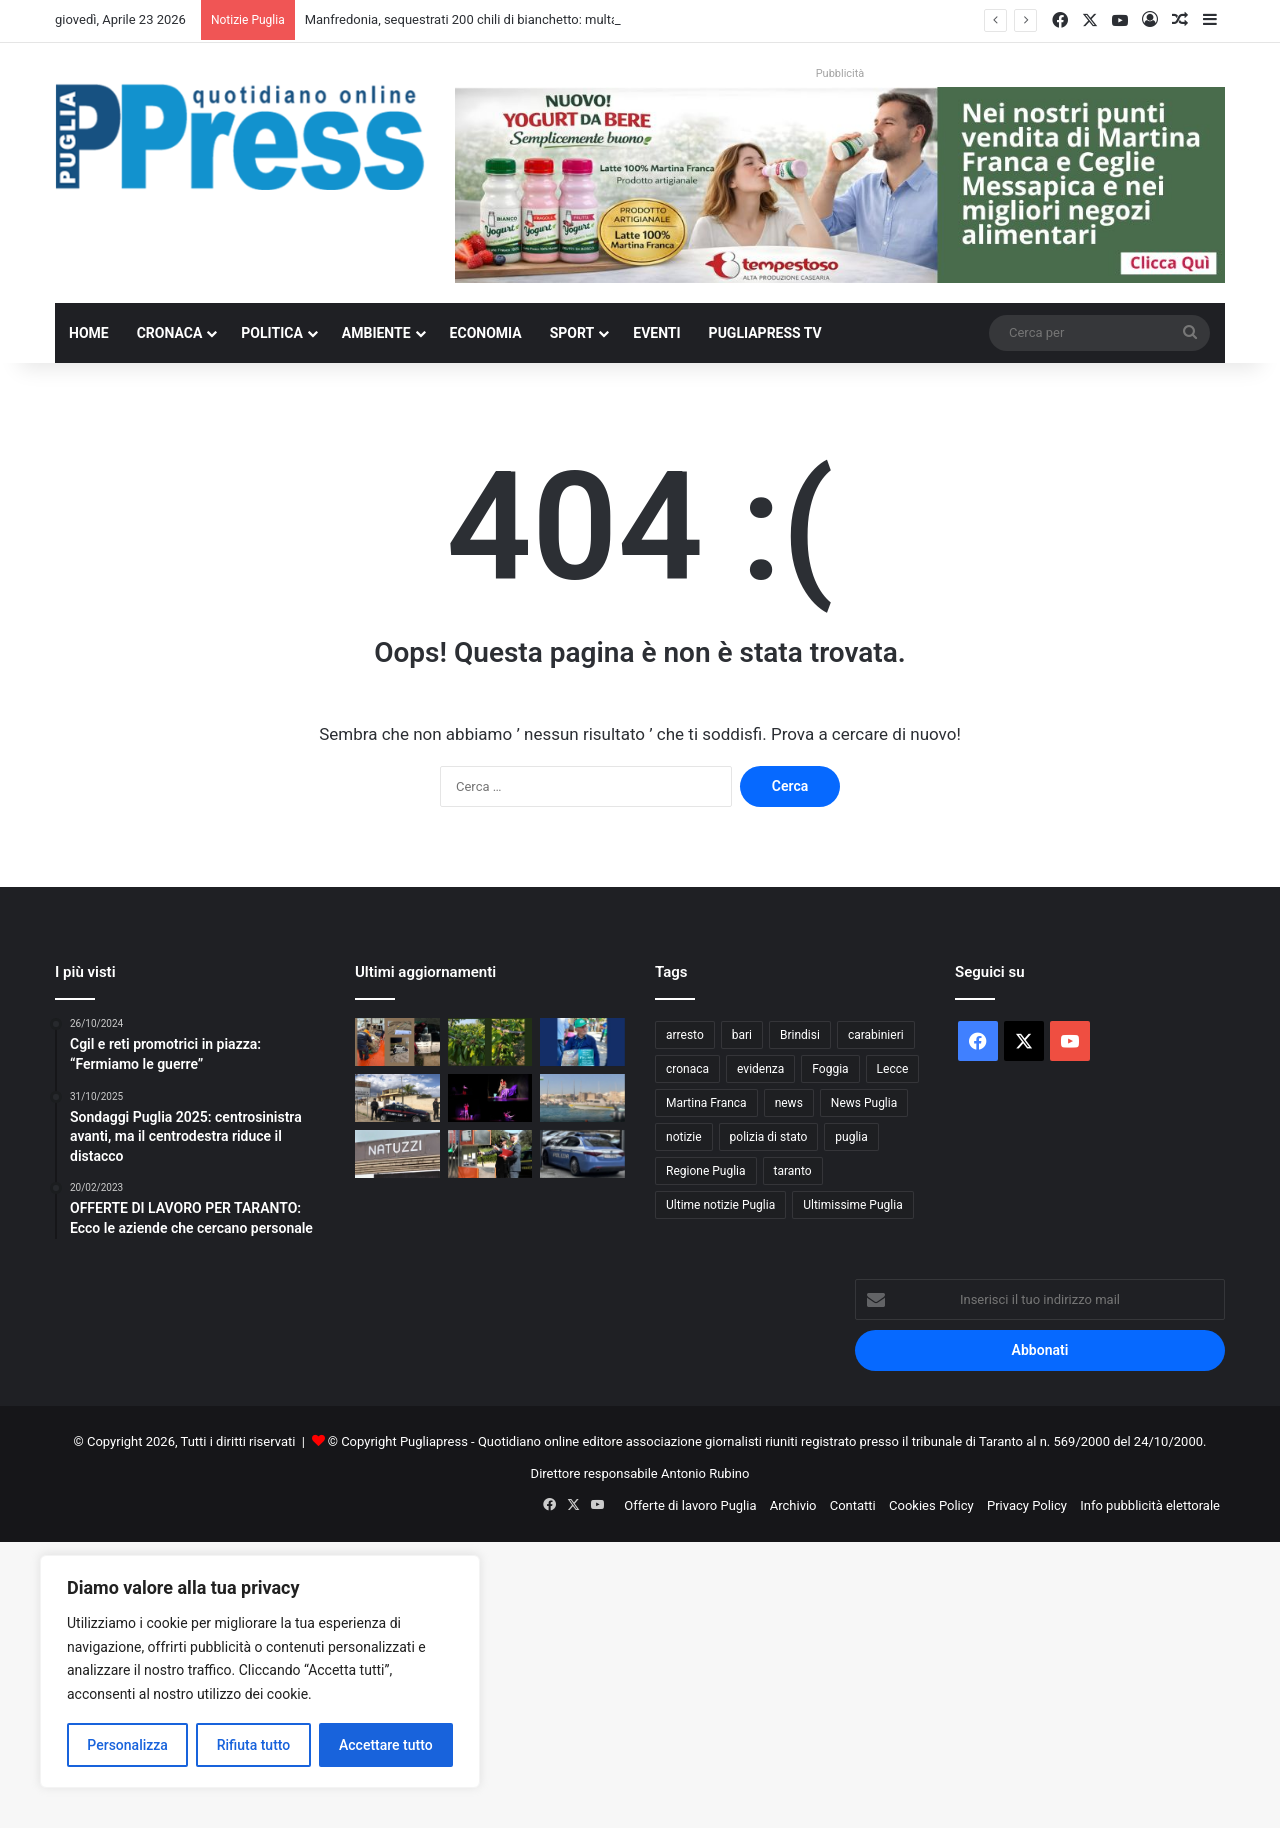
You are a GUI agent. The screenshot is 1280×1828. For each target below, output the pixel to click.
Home (89, 333)
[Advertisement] (600, 1682)
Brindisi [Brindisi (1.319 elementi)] (800, 1035)
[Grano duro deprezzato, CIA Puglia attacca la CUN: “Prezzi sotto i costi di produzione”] (582, 1042)
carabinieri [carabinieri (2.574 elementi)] (876, 1035)
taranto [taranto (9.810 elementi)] (793, 1171)
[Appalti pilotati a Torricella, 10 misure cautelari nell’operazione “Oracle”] (397, 1098)
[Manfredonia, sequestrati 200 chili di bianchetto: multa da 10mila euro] (397, 1042)
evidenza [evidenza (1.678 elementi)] (760, 1069)
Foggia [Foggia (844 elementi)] (830, 1069)
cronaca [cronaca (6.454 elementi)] (687, 1069)
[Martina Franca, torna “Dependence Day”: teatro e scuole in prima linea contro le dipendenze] (490, 1098)
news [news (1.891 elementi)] (789, 1103)
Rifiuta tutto (254, 1745)
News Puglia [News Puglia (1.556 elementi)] (864, 1103)
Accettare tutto (386, 1745)
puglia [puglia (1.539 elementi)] (851, 1137)
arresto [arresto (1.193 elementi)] (685, 1035)
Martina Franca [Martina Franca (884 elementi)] (706, 1103)
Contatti (853, 1505)
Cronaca (170, 333)
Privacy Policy (1027, 1505)
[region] (260, 1671)
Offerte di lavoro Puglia (690, 1505)
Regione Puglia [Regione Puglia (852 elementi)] (706, 1171)
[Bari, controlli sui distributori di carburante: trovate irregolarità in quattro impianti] (490, 1154)
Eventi (656, 333)
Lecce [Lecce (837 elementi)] (893, 1069)
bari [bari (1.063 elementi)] (742, 1035)
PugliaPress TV (765, 333)
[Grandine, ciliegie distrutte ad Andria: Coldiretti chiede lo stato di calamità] (490, 1042)
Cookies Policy (931, 1505)
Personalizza (127, 1745)
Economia (486, 333)
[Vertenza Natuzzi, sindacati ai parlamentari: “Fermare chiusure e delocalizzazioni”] (397, 1154)
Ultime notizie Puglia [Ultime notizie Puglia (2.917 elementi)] (720, 1205)
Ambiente (376, 333)
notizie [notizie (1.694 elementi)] (684, 1137)
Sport (572, 333)
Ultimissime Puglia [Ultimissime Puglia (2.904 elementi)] (852, 1205)
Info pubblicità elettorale (1150, 1505)
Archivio (793, 1505)
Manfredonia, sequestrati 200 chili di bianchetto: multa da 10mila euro (506, 19)
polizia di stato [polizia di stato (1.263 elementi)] (769, 1137)
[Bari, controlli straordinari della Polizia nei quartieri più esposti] (582, 1154)
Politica (271, 333)
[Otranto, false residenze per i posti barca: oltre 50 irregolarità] (582, 1098)
